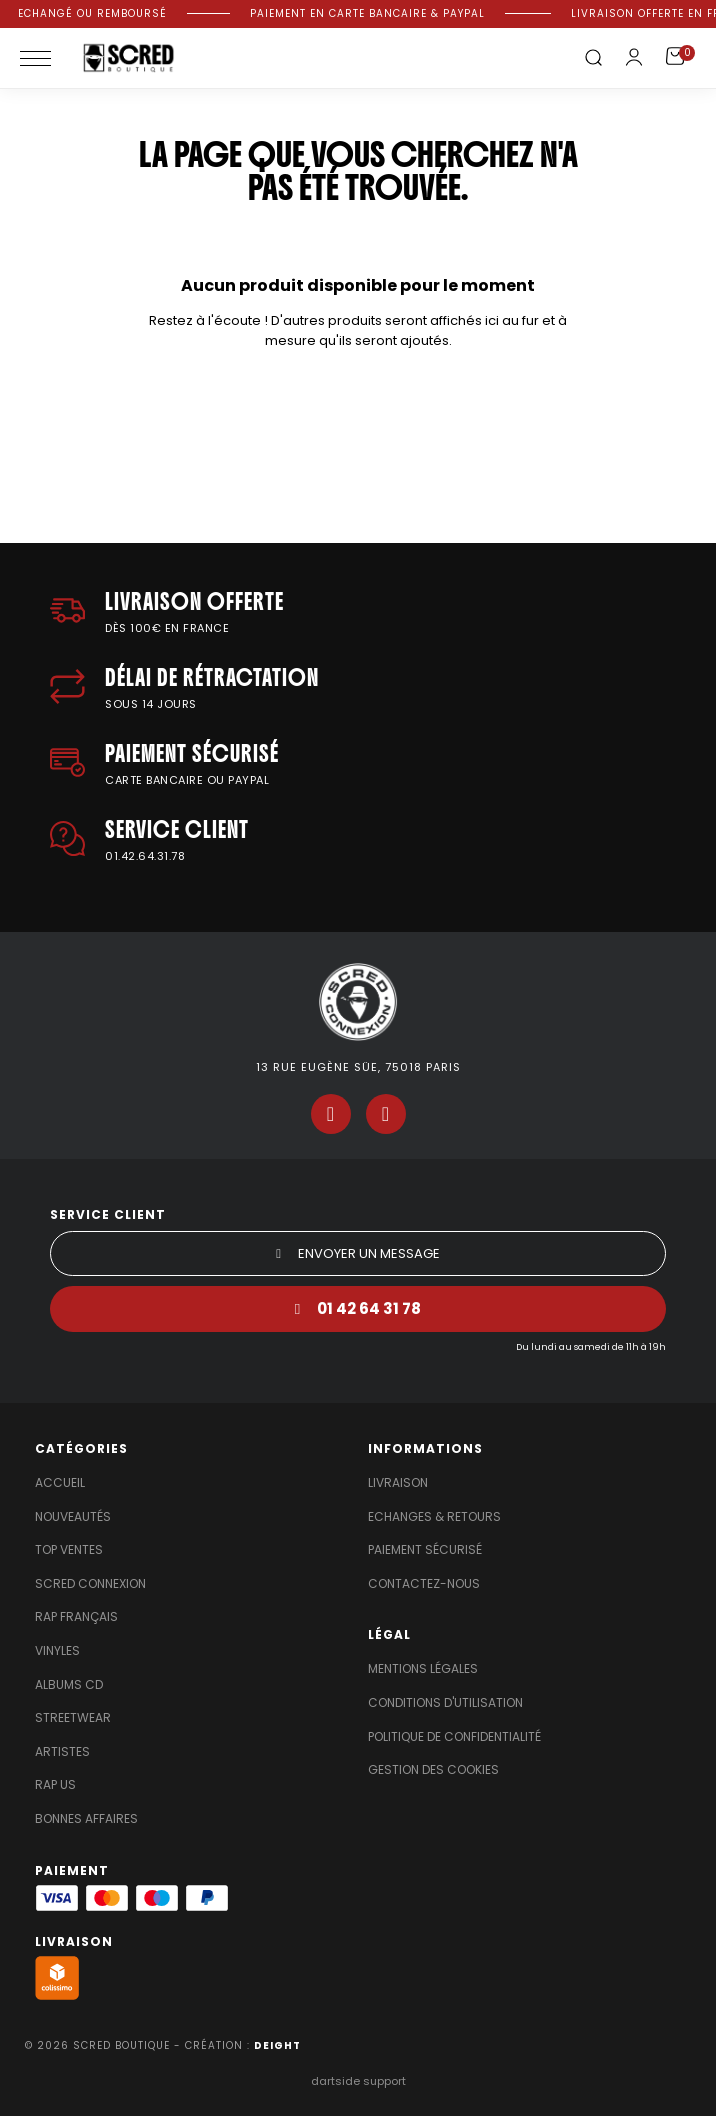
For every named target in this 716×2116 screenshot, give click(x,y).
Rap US (55, 1785)
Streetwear (73, 1718)
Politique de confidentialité (454, 1737)
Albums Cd (69, 1685)
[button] (593, 58)
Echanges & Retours (434, 1517)
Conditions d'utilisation (445, 1703)
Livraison (398, 1483)
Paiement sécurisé (425, 1550)
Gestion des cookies (433, 1770)
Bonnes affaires (86, 1819)
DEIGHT (277, 2045)
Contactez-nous (424, 1584)
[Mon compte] (634, 57)
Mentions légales (423, 1669)
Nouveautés (73, 1517)
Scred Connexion (90, 1584)
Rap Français (76, 1617)
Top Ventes (69, 1550)
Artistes (62, 1752)
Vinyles (57, 1651)
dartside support (358, 2081)
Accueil (60, 1483)
